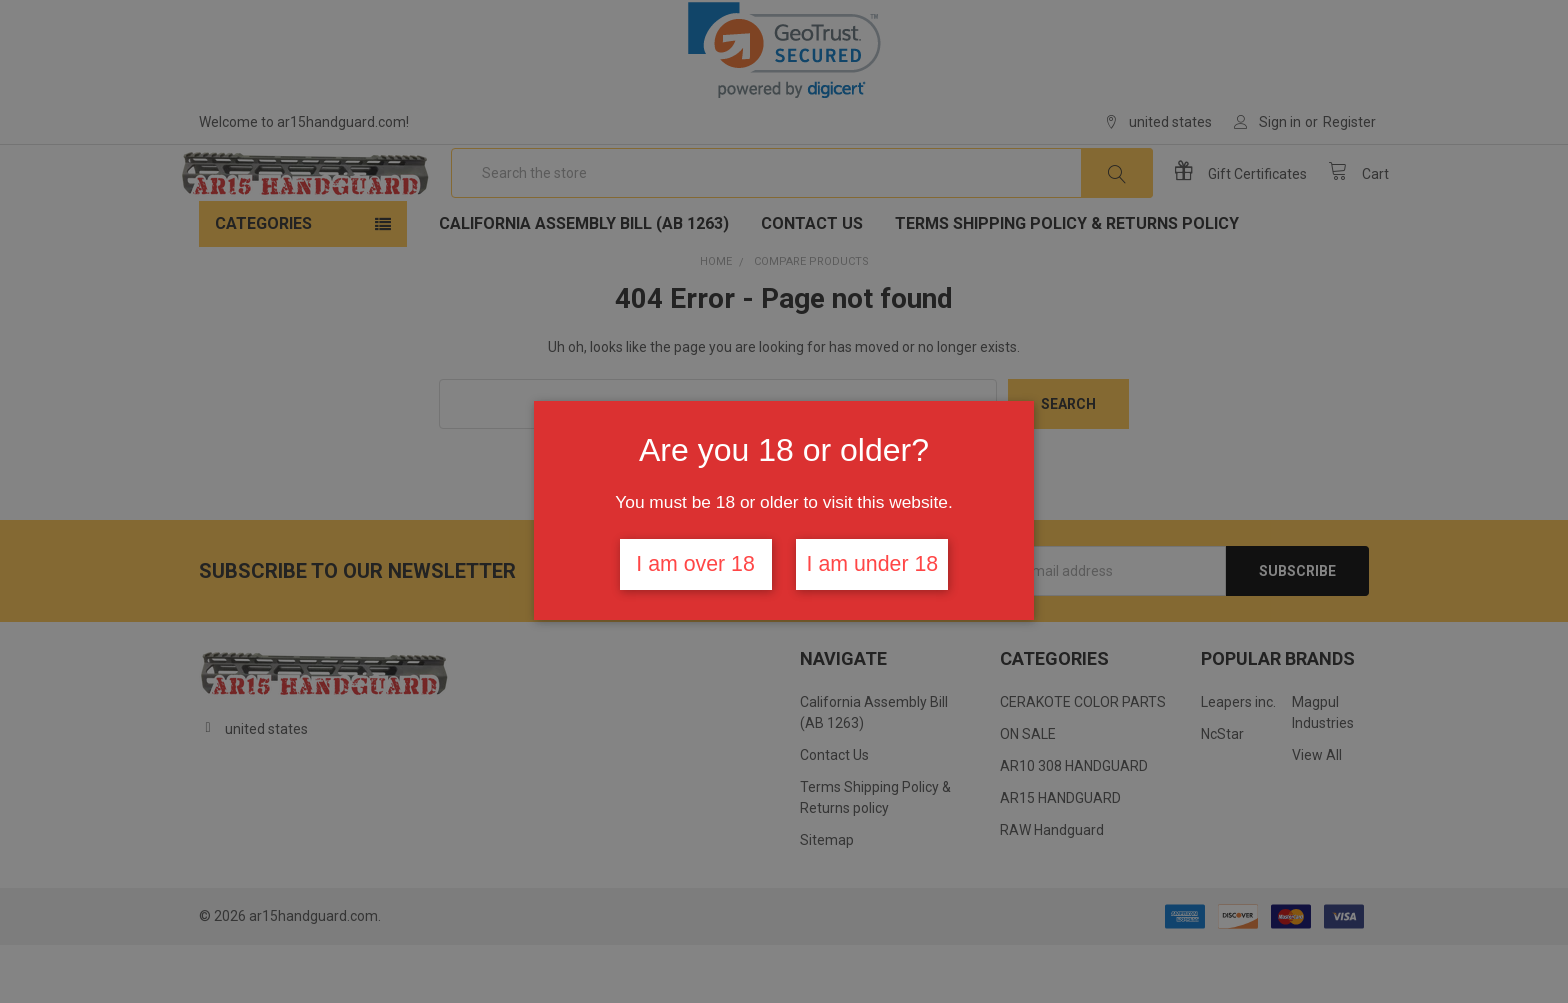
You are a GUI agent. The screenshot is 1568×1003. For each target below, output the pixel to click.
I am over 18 (695, 564)
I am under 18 (873, 564)
